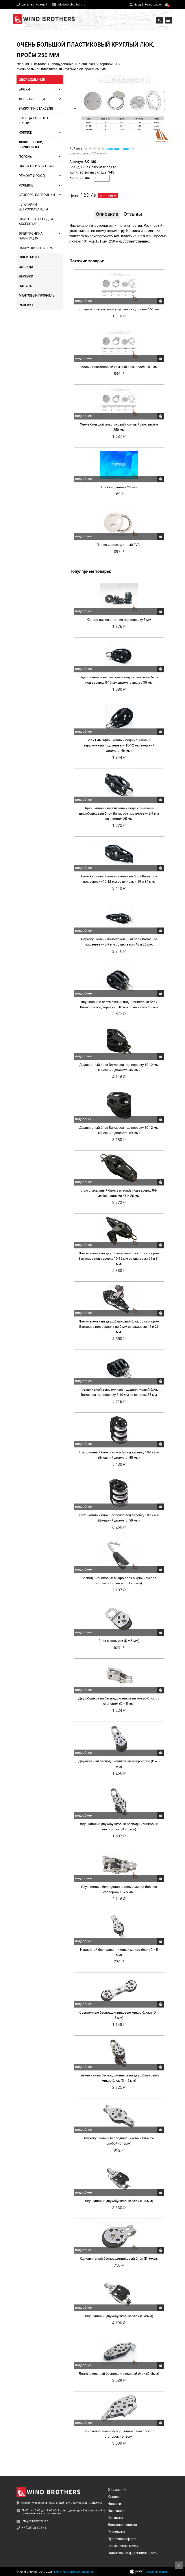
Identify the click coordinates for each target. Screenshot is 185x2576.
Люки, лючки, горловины (98, 64)
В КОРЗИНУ (108, 196)
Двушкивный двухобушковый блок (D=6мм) (119, 2201)
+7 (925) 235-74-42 (34, 2527)
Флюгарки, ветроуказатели (33, 207)
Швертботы (29, 257)
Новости (114, 2504)
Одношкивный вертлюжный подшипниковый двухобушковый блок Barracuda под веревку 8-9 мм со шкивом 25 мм (119, 813)
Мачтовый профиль (37, 295)
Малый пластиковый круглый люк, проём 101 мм (118, 367)
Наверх (179, 2565)
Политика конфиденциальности (132, 2553)
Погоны (40, 156)
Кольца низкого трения (33, 120)
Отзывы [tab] (133, 214)
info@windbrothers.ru (71, 4)
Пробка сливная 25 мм (119, 487)
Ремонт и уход (40, 175)
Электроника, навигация (40, 236)
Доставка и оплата (122, 2525)
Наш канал (116, 2511)
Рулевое (40, 185)
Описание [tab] (107, 214)
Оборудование (62, 64)
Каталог (40, 64)
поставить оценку (120, 149)
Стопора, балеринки (40, 194)
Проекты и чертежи (36, 166)
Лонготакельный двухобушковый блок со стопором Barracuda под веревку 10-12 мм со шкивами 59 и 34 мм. (119, 1258)
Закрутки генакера (36, 248)
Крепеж (40, 132)
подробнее (83, 301)
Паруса (25, 286)
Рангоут (26, 305)
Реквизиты (116, 2532)
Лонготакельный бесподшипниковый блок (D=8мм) (119, 2374)
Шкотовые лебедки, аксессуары (36, 221)
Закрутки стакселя (36, 109)
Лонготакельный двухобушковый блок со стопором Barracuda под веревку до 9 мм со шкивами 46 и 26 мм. (119, 1326)
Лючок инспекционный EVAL (118, 545)
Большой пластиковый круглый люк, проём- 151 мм (118, 309)
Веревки (26, 276)
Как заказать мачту (123, 2546)
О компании (117, 2490)
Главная (23, 64)
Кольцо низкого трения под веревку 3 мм (119, 620)
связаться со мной (34, 4)
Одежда (26, 267)
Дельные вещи (40, 99)
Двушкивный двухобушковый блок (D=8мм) (119, 2316)
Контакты (115, 2518)
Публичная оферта (122, 2539)
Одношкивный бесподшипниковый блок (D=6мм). (119, 2259)
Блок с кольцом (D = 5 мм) (118, 1641)
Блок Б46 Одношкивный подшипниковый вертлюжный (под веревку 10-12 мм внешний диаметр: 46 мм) (118, 745)
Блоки (40, 89)
